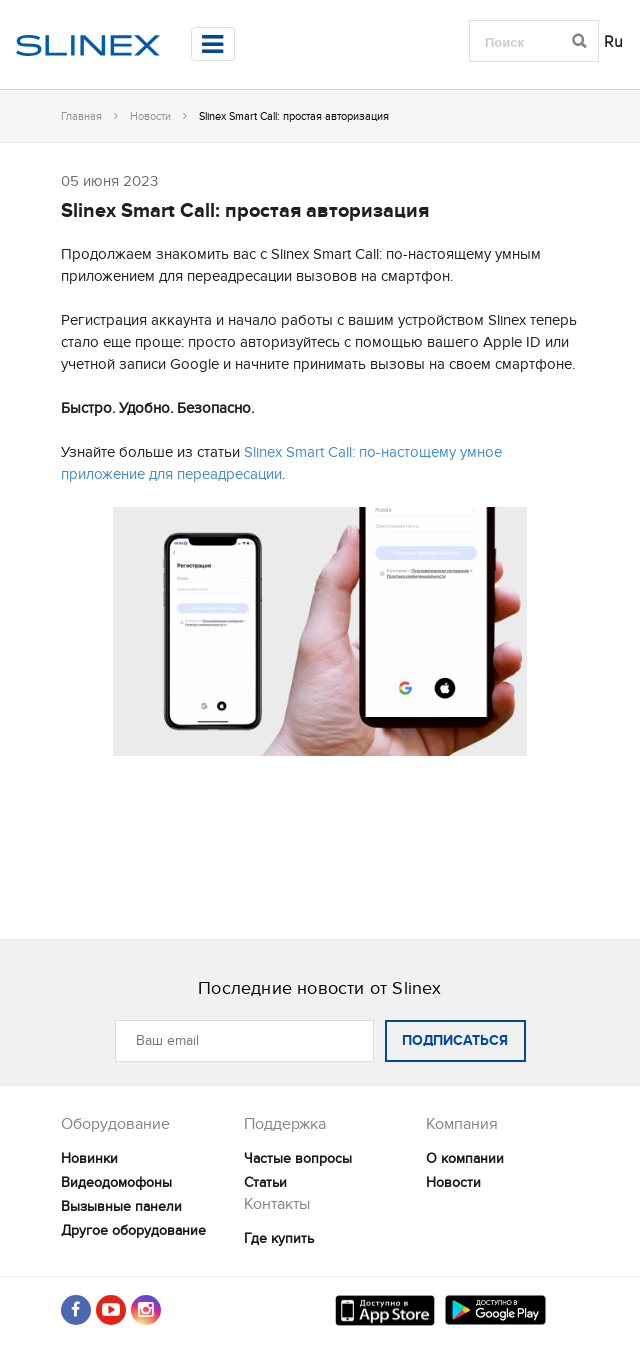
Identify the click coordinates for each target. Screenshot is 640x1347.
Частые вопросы (298, 1158)
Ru (614, 42)
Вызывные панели (121, 1206)
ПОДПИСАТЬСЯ (455, 1040)
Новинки (89, 1158)
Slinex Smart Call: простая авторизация (245, 211)
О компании (465, 1158)
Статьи (265, 1182)
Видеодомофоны (116, 1182)
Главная (81, 116)
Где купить (279, 1238)
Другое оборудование (133, 1230)
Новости (150, 116)
